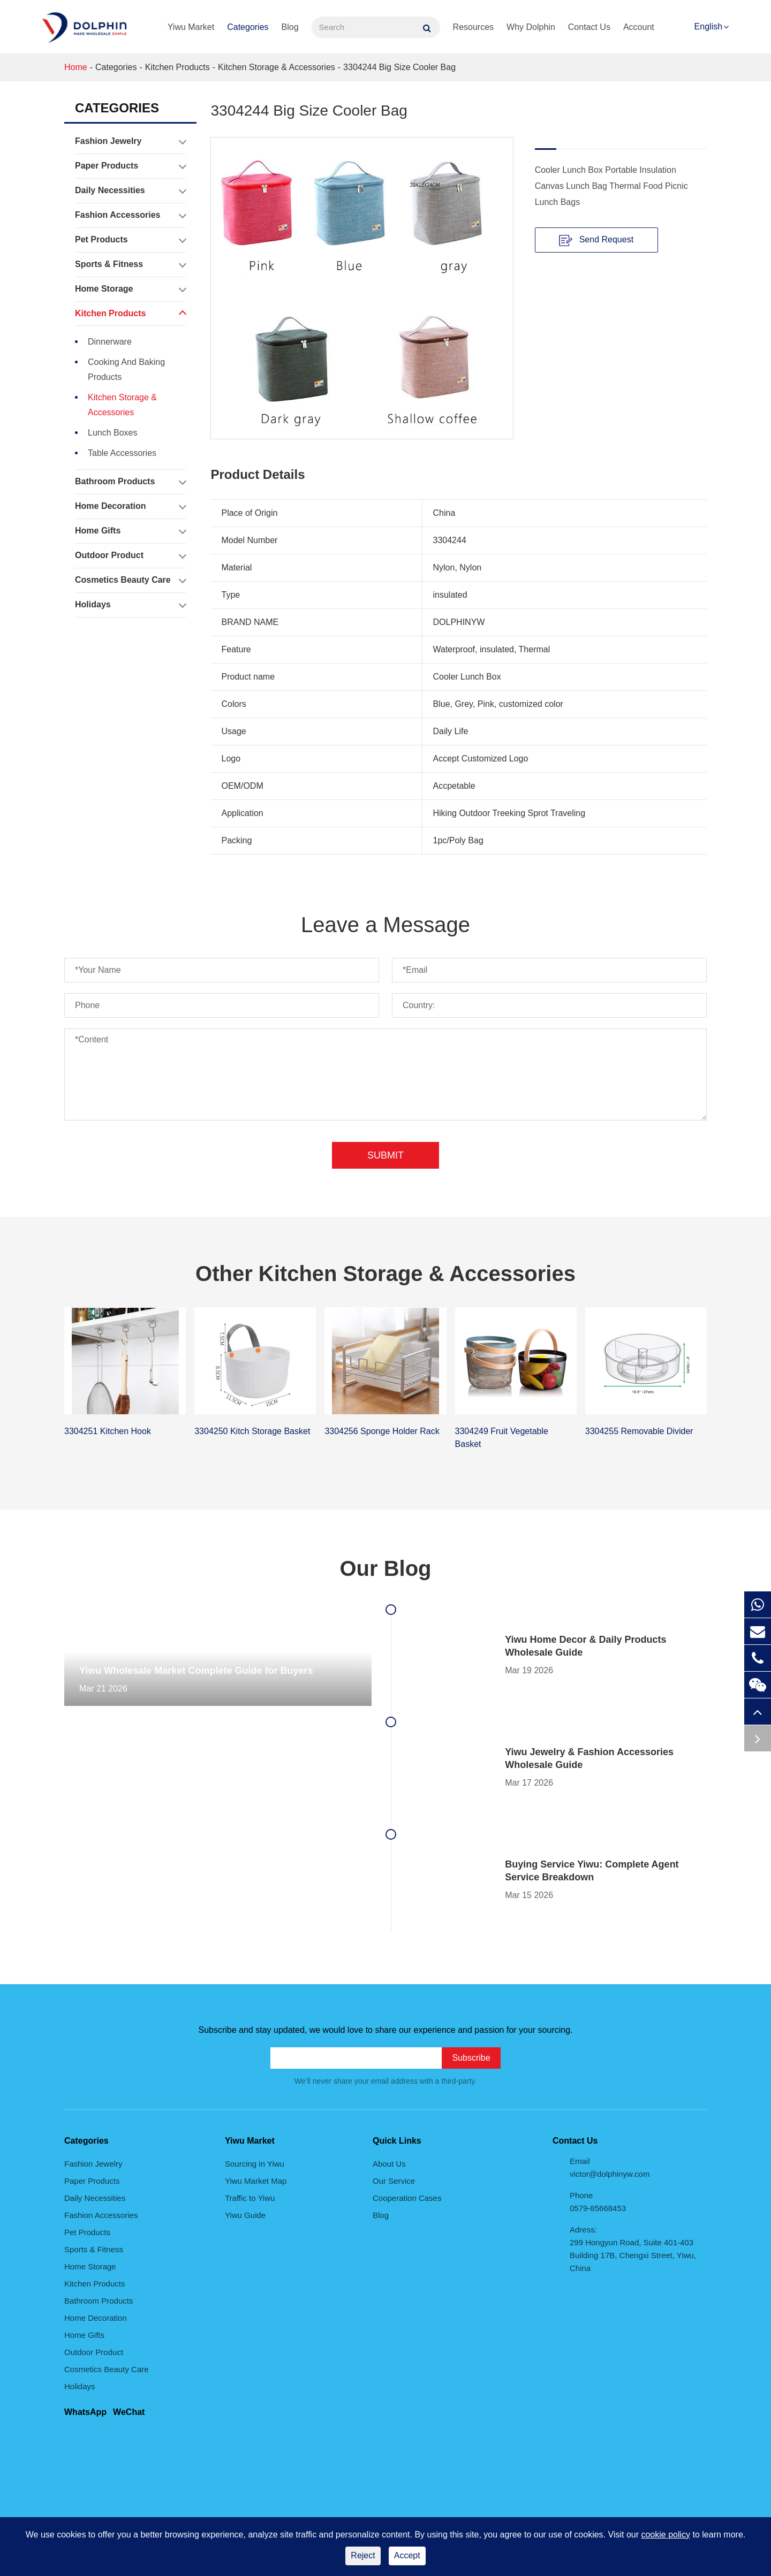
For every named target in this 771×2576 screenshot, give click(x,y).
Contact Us (589, 27)
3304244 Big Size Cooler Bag (399, 67)
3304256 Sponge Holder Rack (381, 1431)
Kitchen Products (177, 67)
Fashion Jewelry (130, 141)
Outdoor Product (130, 555)
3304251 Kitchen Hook (107, 1431)
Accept (407, 2555)
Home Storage (130, 289)
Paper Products (130, 165)
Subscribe (471, 2057)
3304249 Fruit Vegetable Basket (501, 1438)
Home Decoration (130, 506)
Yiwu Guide (245, 2215)
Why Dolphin (531, 27)
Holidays (130, 604)
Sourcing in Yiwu (254, 2163)
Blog (290, 27)
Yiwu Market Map (255, 2180)
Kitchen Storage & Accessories (276, 67)
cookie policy (665, 2534)
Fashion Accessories (130, 215)
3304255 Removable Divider (639, 1431)
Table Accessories (122, 453)
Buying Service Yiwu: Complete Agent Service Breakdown (591, 1871)
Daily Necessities (130, 190)
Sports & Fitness (130, 264)
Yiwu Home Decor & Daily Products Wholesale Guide (585, 1646)
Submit (385, 1155)
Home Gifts (130, 530)
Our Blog (385, 1568)
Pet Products (130, 239)
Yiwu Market (191, 27)
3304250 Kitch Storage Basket (252, 1431)
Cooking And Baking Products (126, 369)
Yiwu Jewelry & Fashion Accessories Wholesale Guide (589, 1758)
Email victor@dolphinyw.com (609, 2167)
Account (638, 27)
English (708, 26)
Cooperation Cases (407, 2197)
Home (75, 67)
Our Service (394, 2180)
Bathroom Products (130, 481)
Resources (473, 27)
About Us (389, 2163)
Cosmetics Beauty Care (130, 580)
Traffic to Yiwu (250, 2197)
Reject (363, 2555)
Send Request (596, 240)
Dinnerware (110, 341)
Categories (247, 27)
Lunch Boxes (113, 432)
